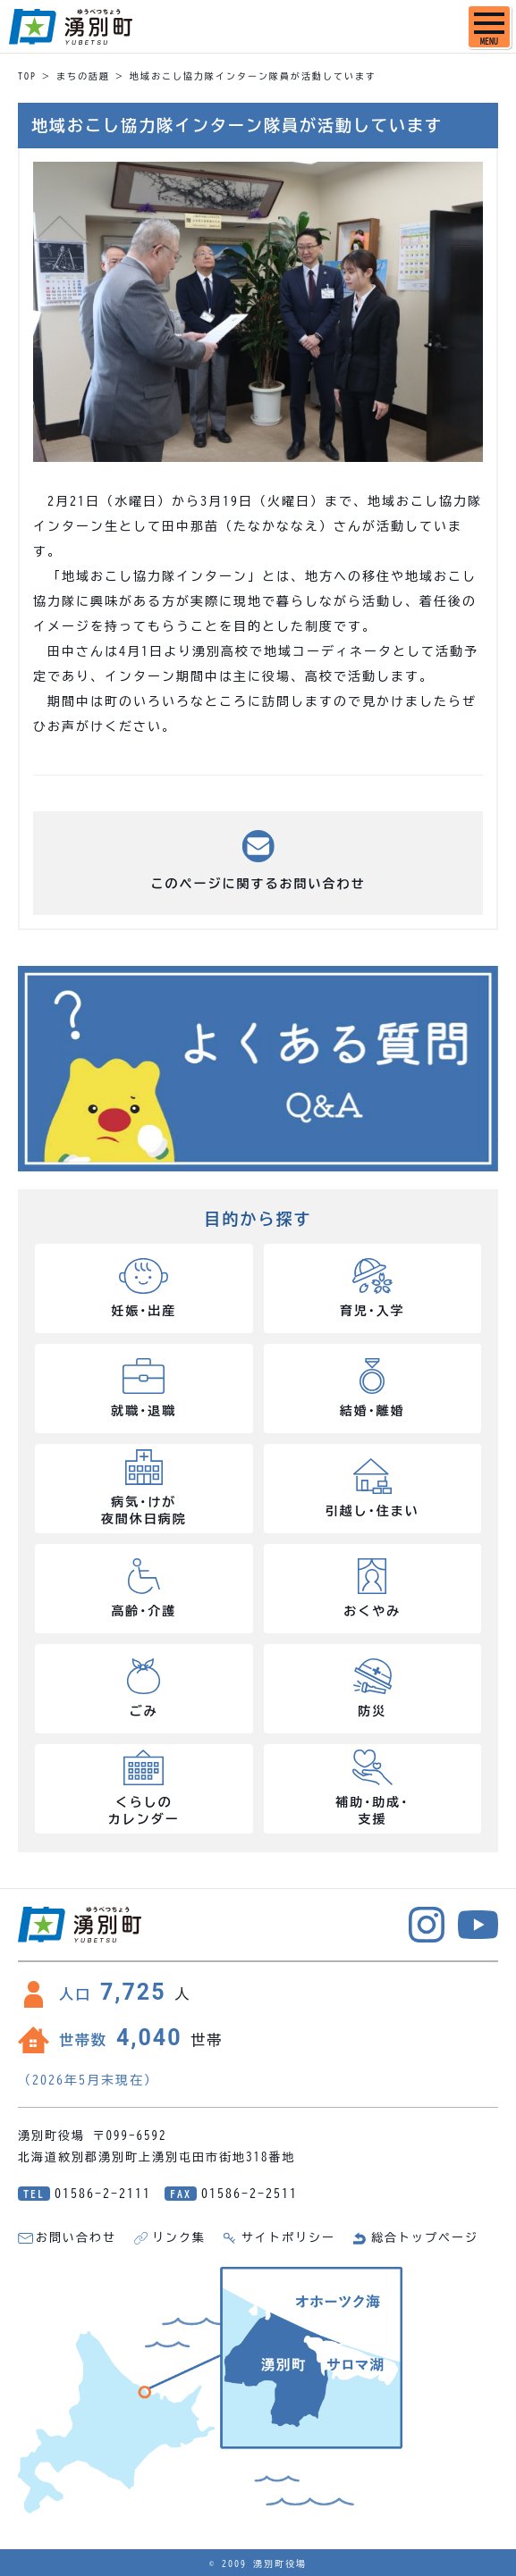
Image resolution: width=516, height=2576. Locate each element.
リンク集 (179, 2238)
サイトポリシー (288, 2238)
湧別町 (70, 27)
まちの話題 (83, 75)
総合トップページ (424, 2238)
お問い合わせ (76, 2238)
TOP (27, 75)
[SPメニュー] (489, 26)
